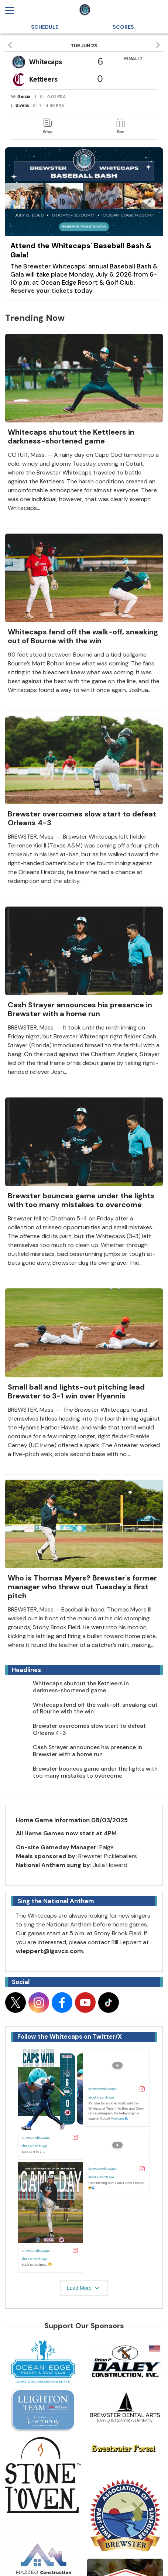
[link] (47, 126)
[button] (11, 45)
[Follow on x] (15, 2002)
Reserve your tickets (41, 291)
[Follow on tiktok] (108, 2002)
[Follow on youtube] (85, 2002)
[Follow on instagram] (38, 2002)
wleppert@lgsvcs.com (49, 1951)
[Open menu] (12, 10)
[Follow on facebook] (62, 2002)
